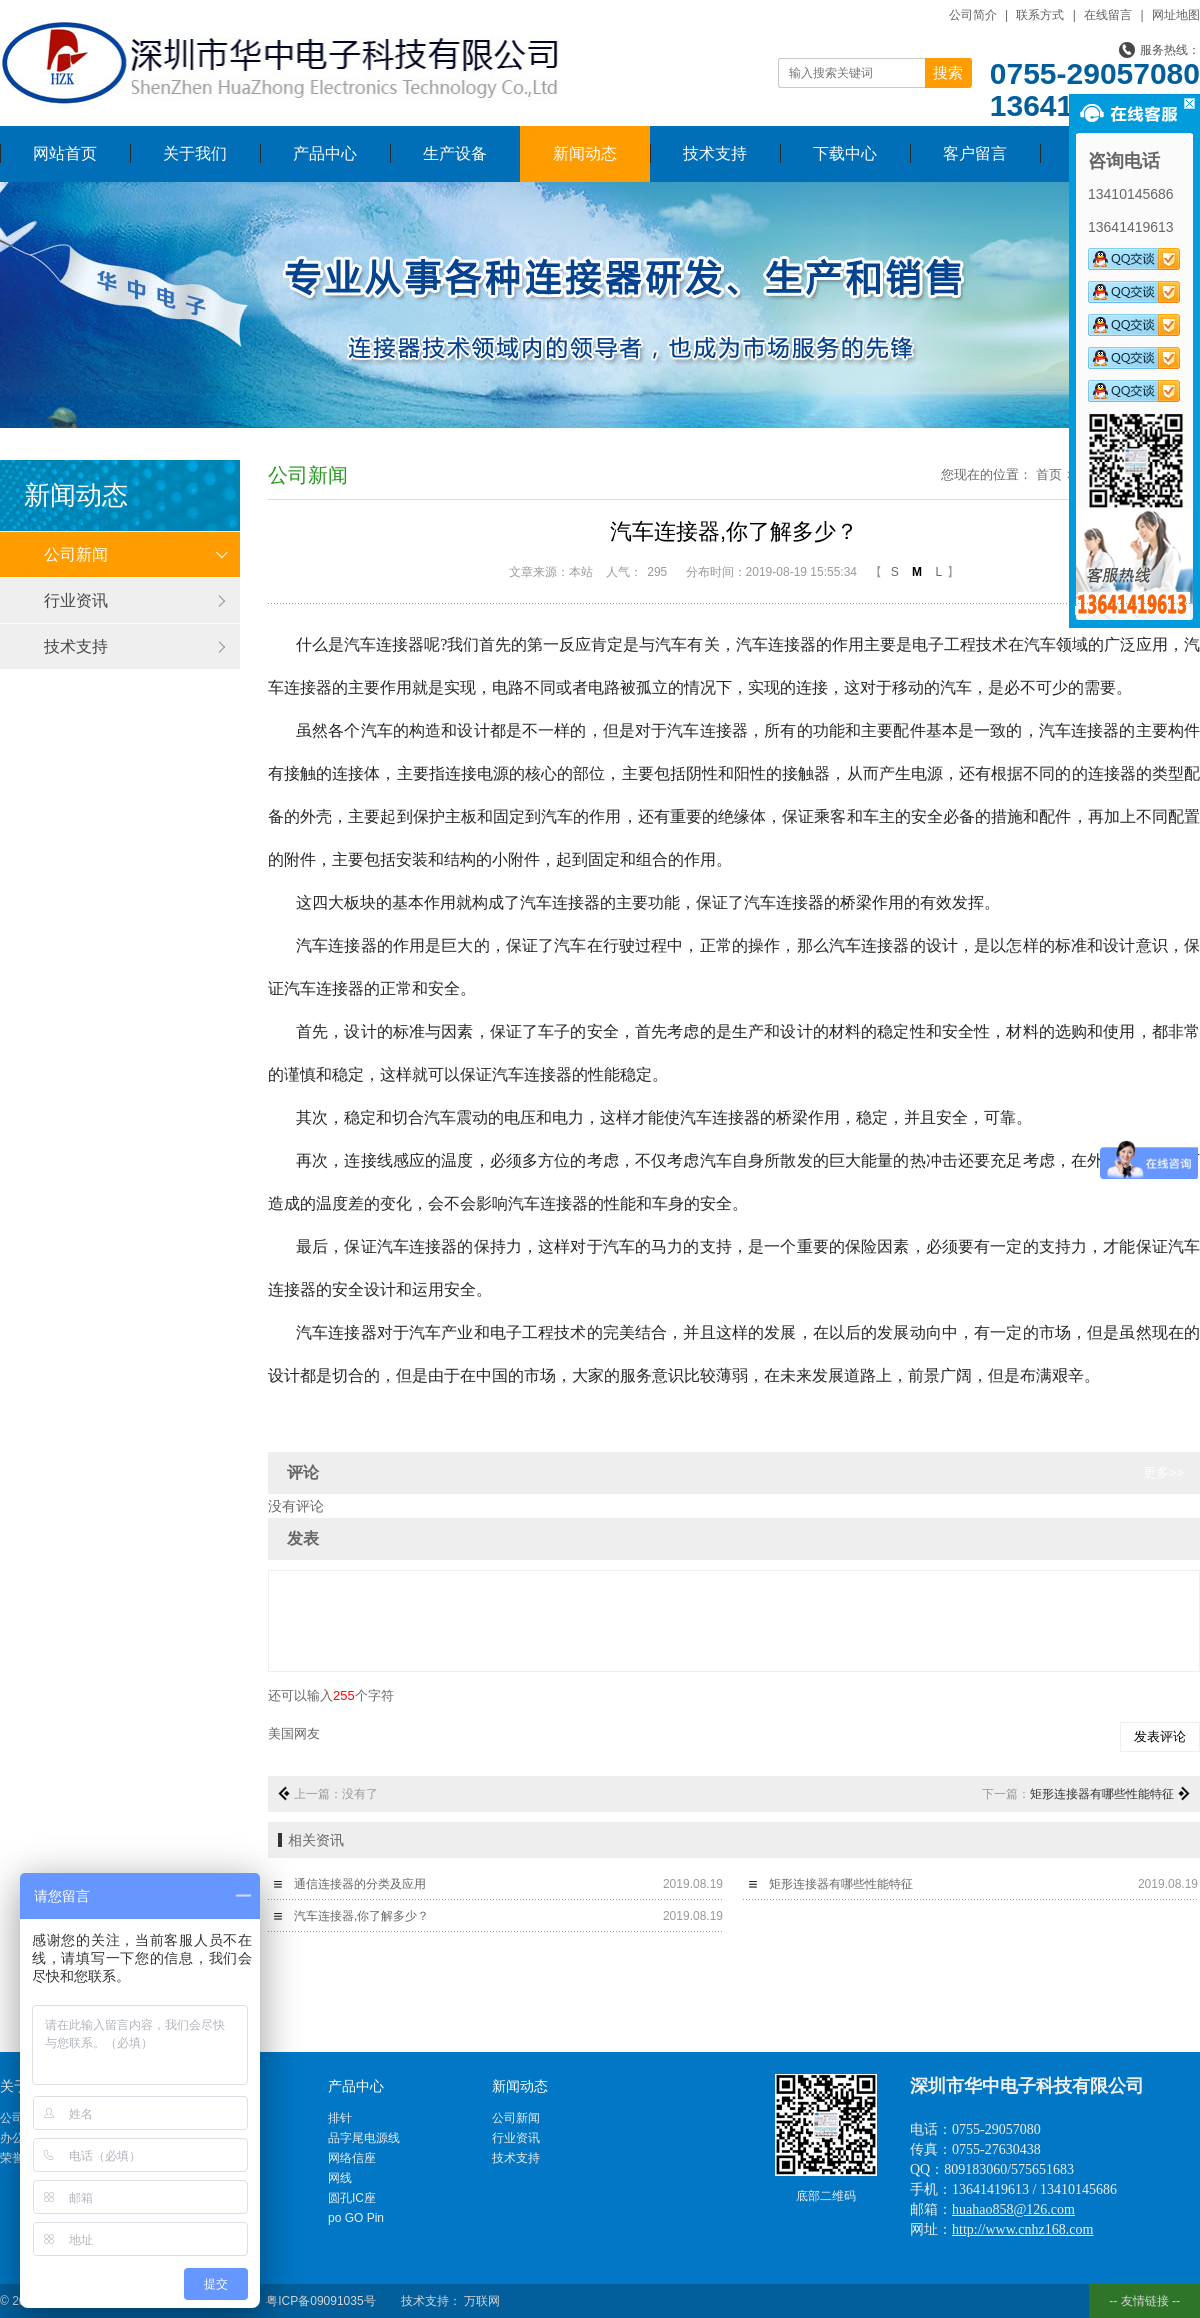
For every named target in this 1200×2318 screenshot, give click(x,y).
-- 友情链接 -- (1144, 2301)
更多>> (1163, 1472)
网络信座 (352, 2158)
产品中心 (325, 153)
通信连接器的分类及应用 (360, 1884)
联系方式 (1040, 15)
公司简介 (973, 15)
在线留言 (1108, 15)
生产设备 (455, 153)
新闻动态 (585, 153)
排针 (340, 2118)
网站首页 (65, 153)
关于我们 (195, 153)
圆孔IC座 (352, 2198)
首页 (1049, 474)
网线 (340, 2178)
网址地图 (1176, 15)
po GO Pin (356, 2218)
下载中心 (845, 153)
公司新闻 (76, 554)
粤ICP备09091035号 (320, 2301)
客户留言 (975, 153)
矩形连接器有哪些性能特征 (1102, 1794)
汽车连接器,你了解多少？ (361, 1916)
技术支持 (715, 153)
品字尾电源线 (364, 2138)
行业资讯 (76, 600)
